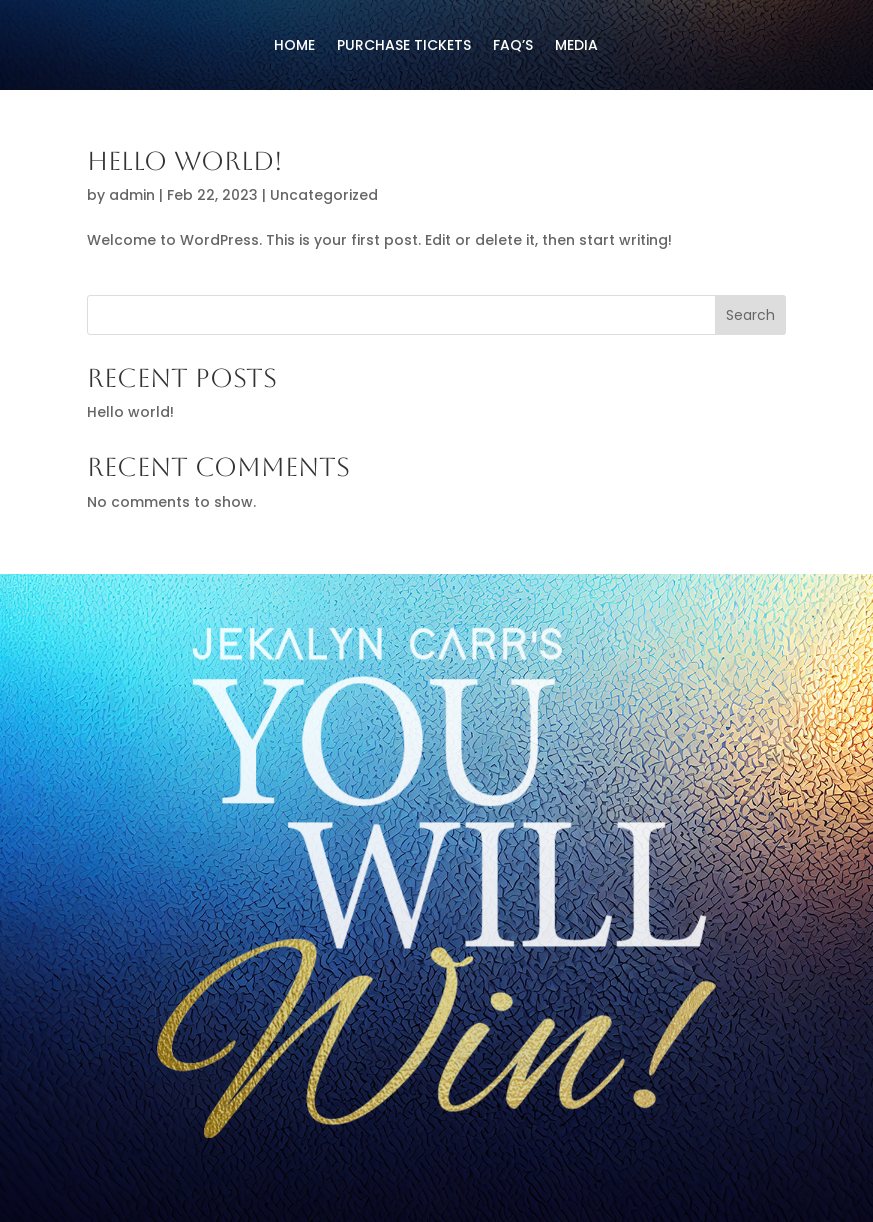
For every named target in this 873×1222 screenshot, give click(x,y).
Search (750, 315)
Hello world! (185, 161)
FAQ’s (513, 46)
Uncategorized (324, 195)
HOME (294, 46)
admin (132, 195)
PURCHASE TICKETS (404, 46)
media (576, 46)
